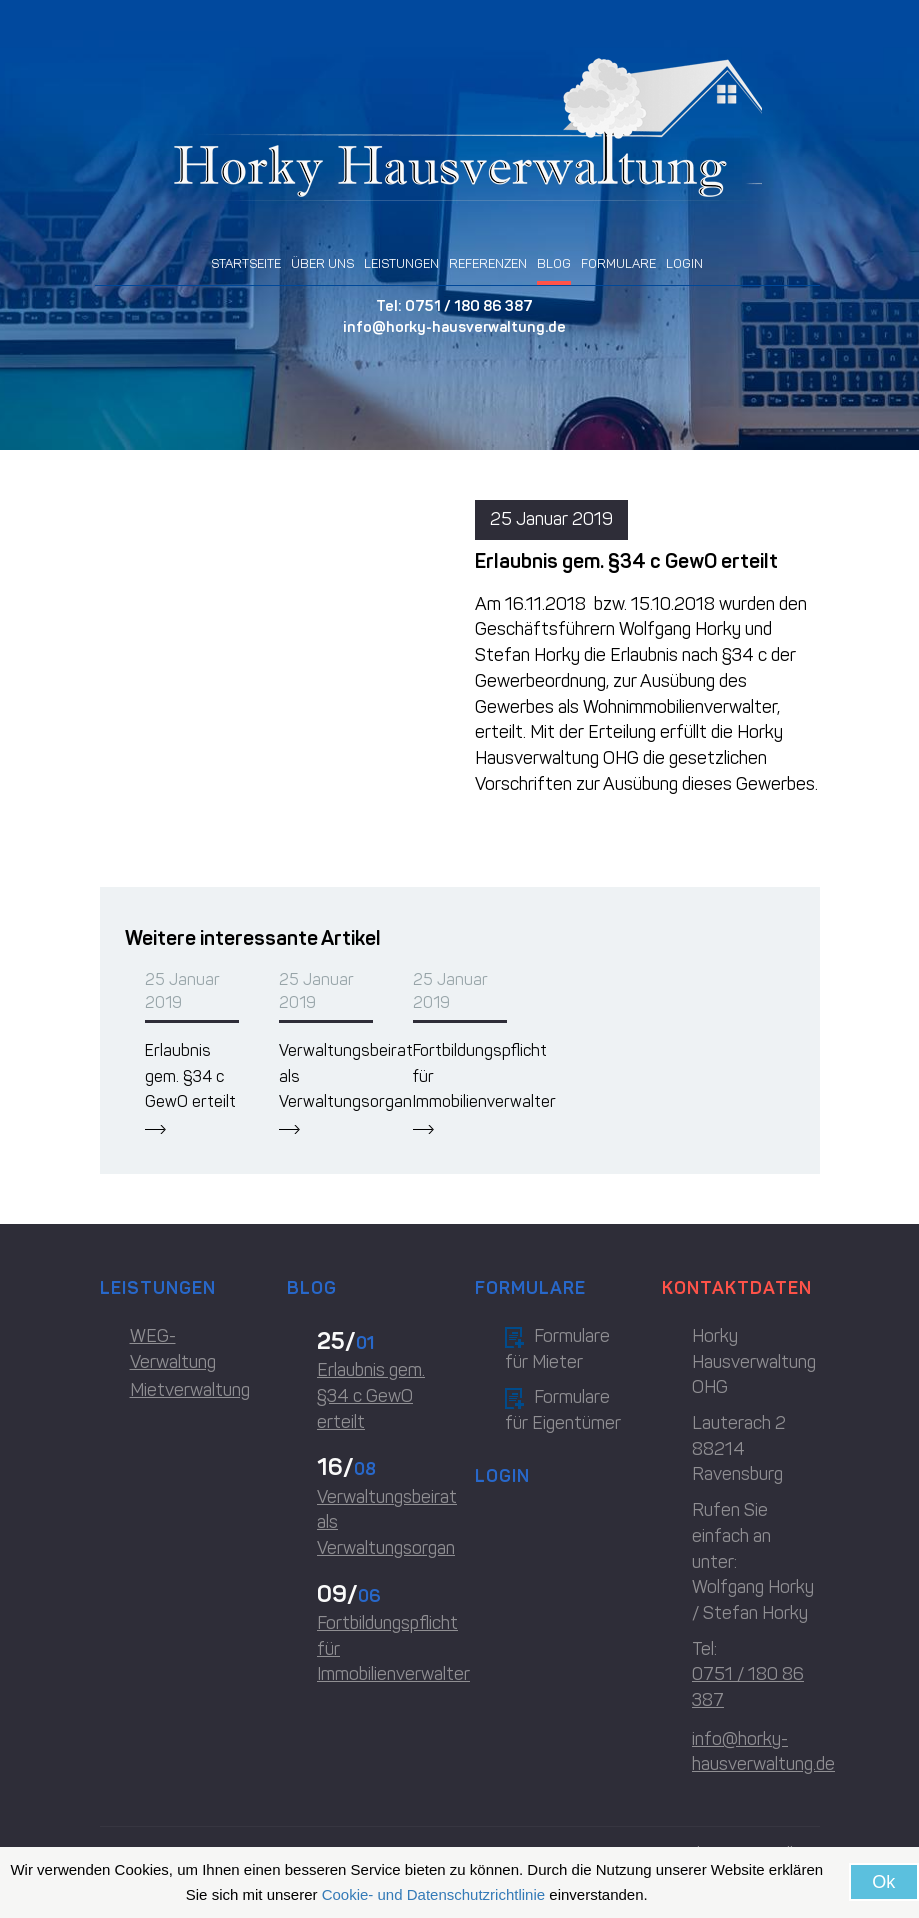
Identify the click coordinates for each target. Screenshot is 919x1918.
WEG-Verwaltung (173, 1349)
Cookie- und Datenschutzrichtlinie (433, 1894)
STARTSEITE (246, 263)
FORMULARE (618, 263)
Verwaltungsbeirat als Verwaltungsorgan (381, 1522)
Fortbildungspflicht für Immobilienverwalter (381, 1648)
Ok (883, 1882)
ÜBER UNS (322, 263)
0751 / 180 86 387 (469, 306)
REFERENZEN (488, 263)
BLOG (554, 263)
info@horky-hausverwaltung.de (454, 327)
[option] (192, 1051)
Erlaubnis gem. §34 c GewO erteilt (190, 1076)
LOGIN (684, 263)
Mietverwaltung (190, 1390)
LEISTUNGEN (401, 263)
